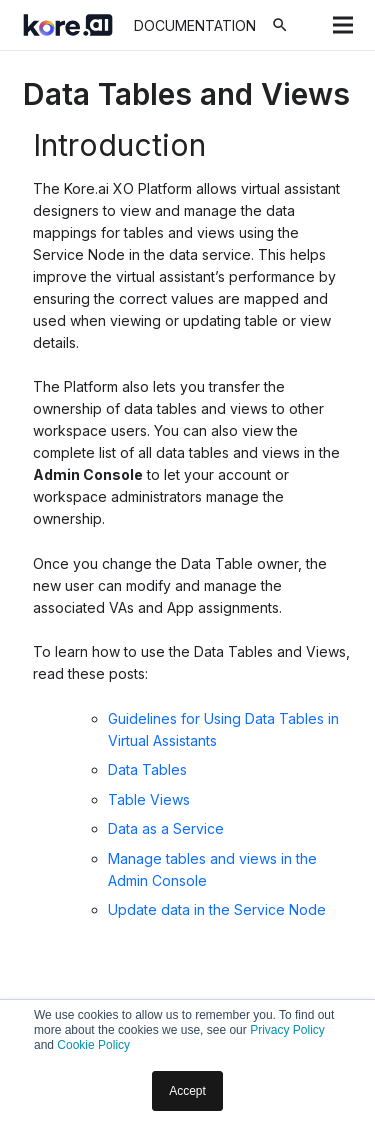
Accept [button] (187, 1091)
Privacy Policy (287, 1030)
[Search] (280, 25)
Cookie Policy (93, 1045)
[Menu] (343, 25)
